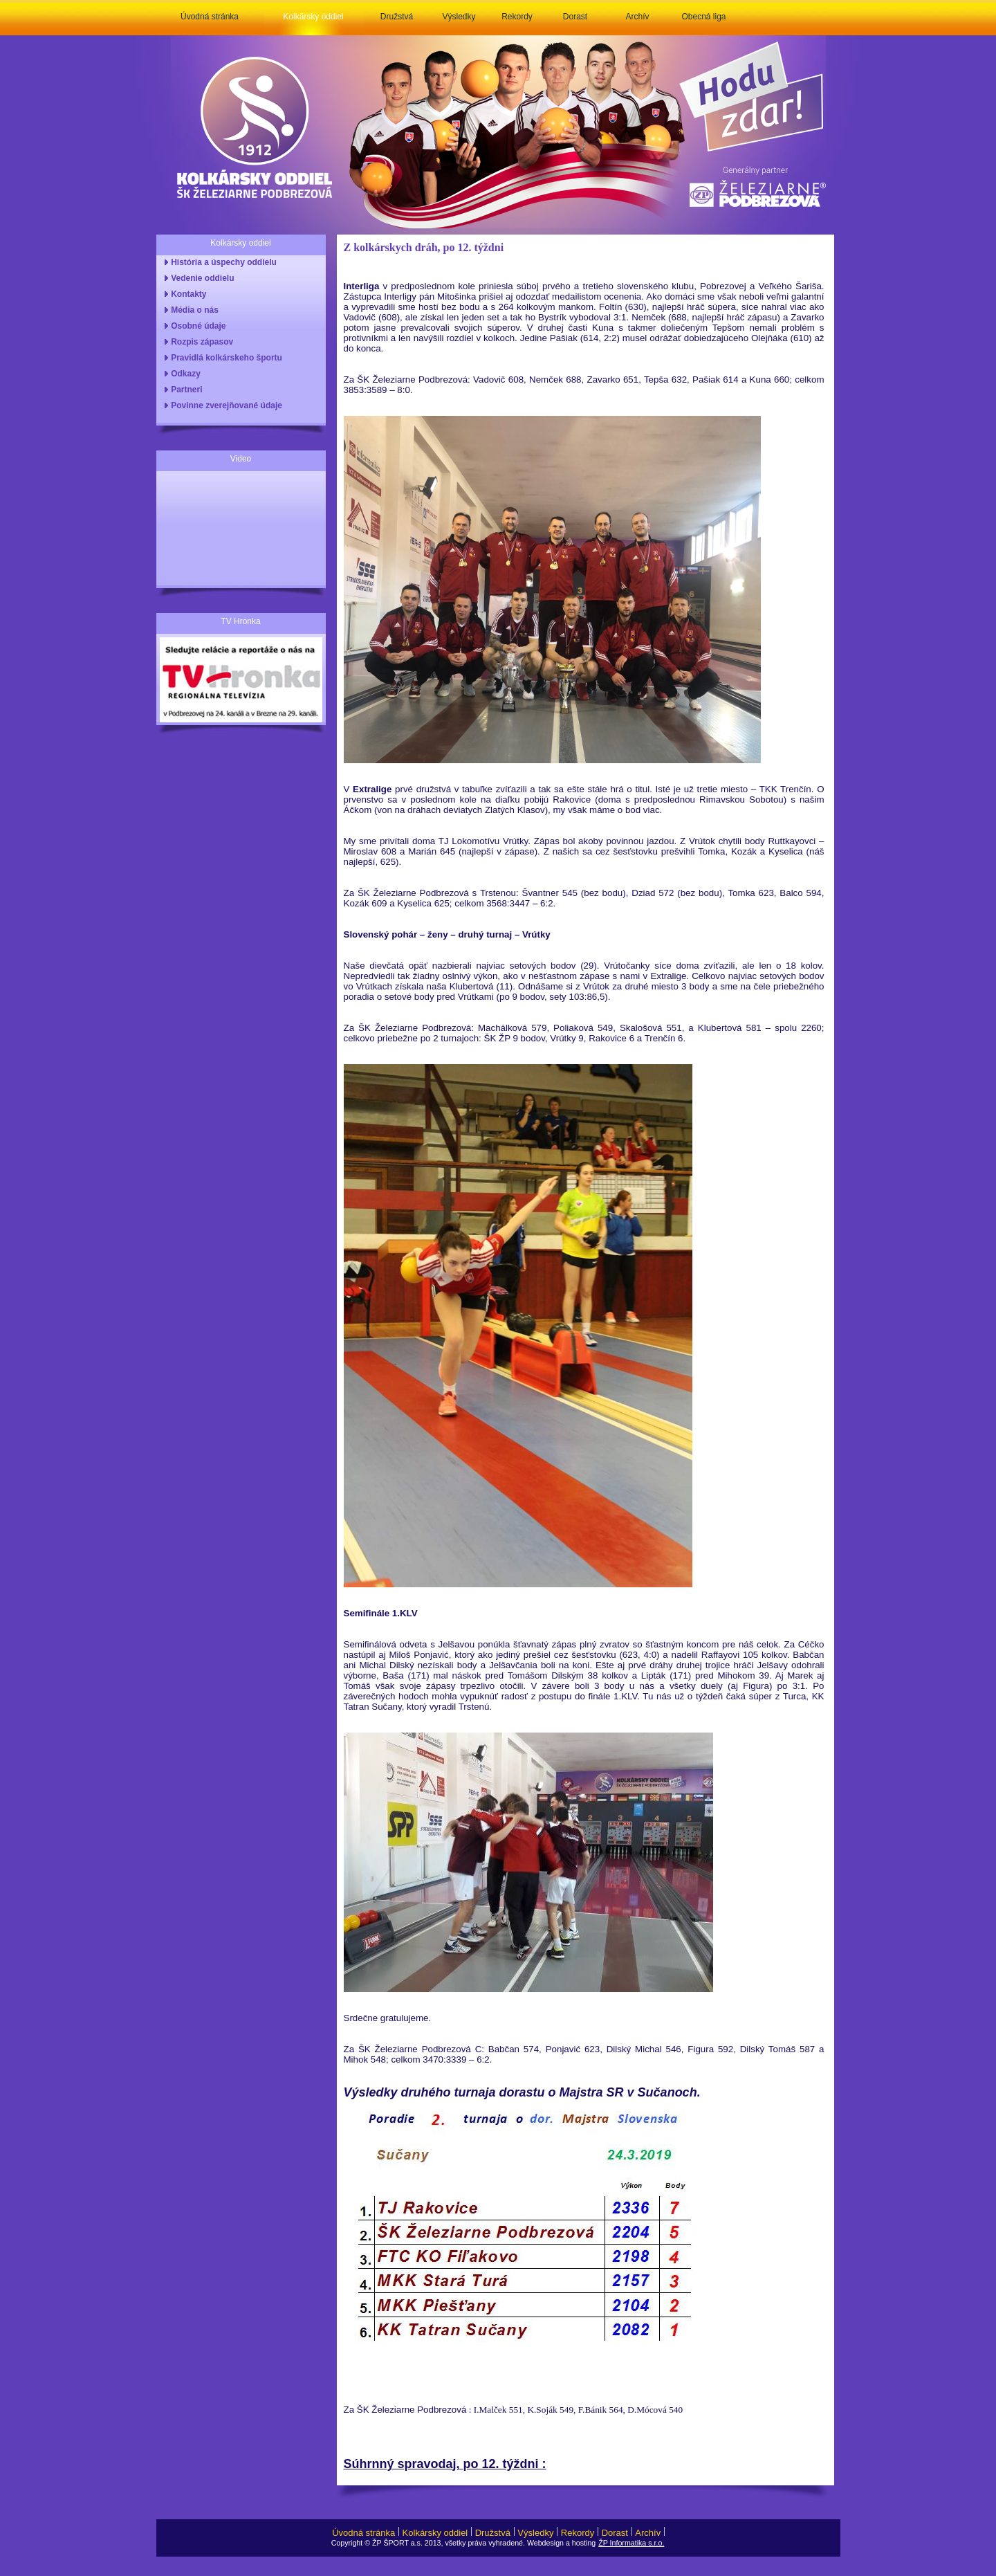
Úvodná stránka (210, 16)
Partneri (185, 389)
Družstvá (396, 16)
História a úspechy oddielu (222, 262)
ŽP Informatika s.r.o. (631, 2543)
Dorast (575, 16)
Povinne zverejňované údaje (224, 405)
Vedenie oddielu (200, 278)
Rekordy (517, 16)
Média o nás (193, 310)
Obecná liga (703, 16)
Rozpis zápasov (200, 342)
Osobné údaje (196, 326)
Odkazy (184, 373)
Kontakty (187, 294)
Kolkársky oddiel (313, 16)
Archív (637, 16)
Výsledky (458, 16)
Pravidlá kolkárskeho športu (224, 358)
